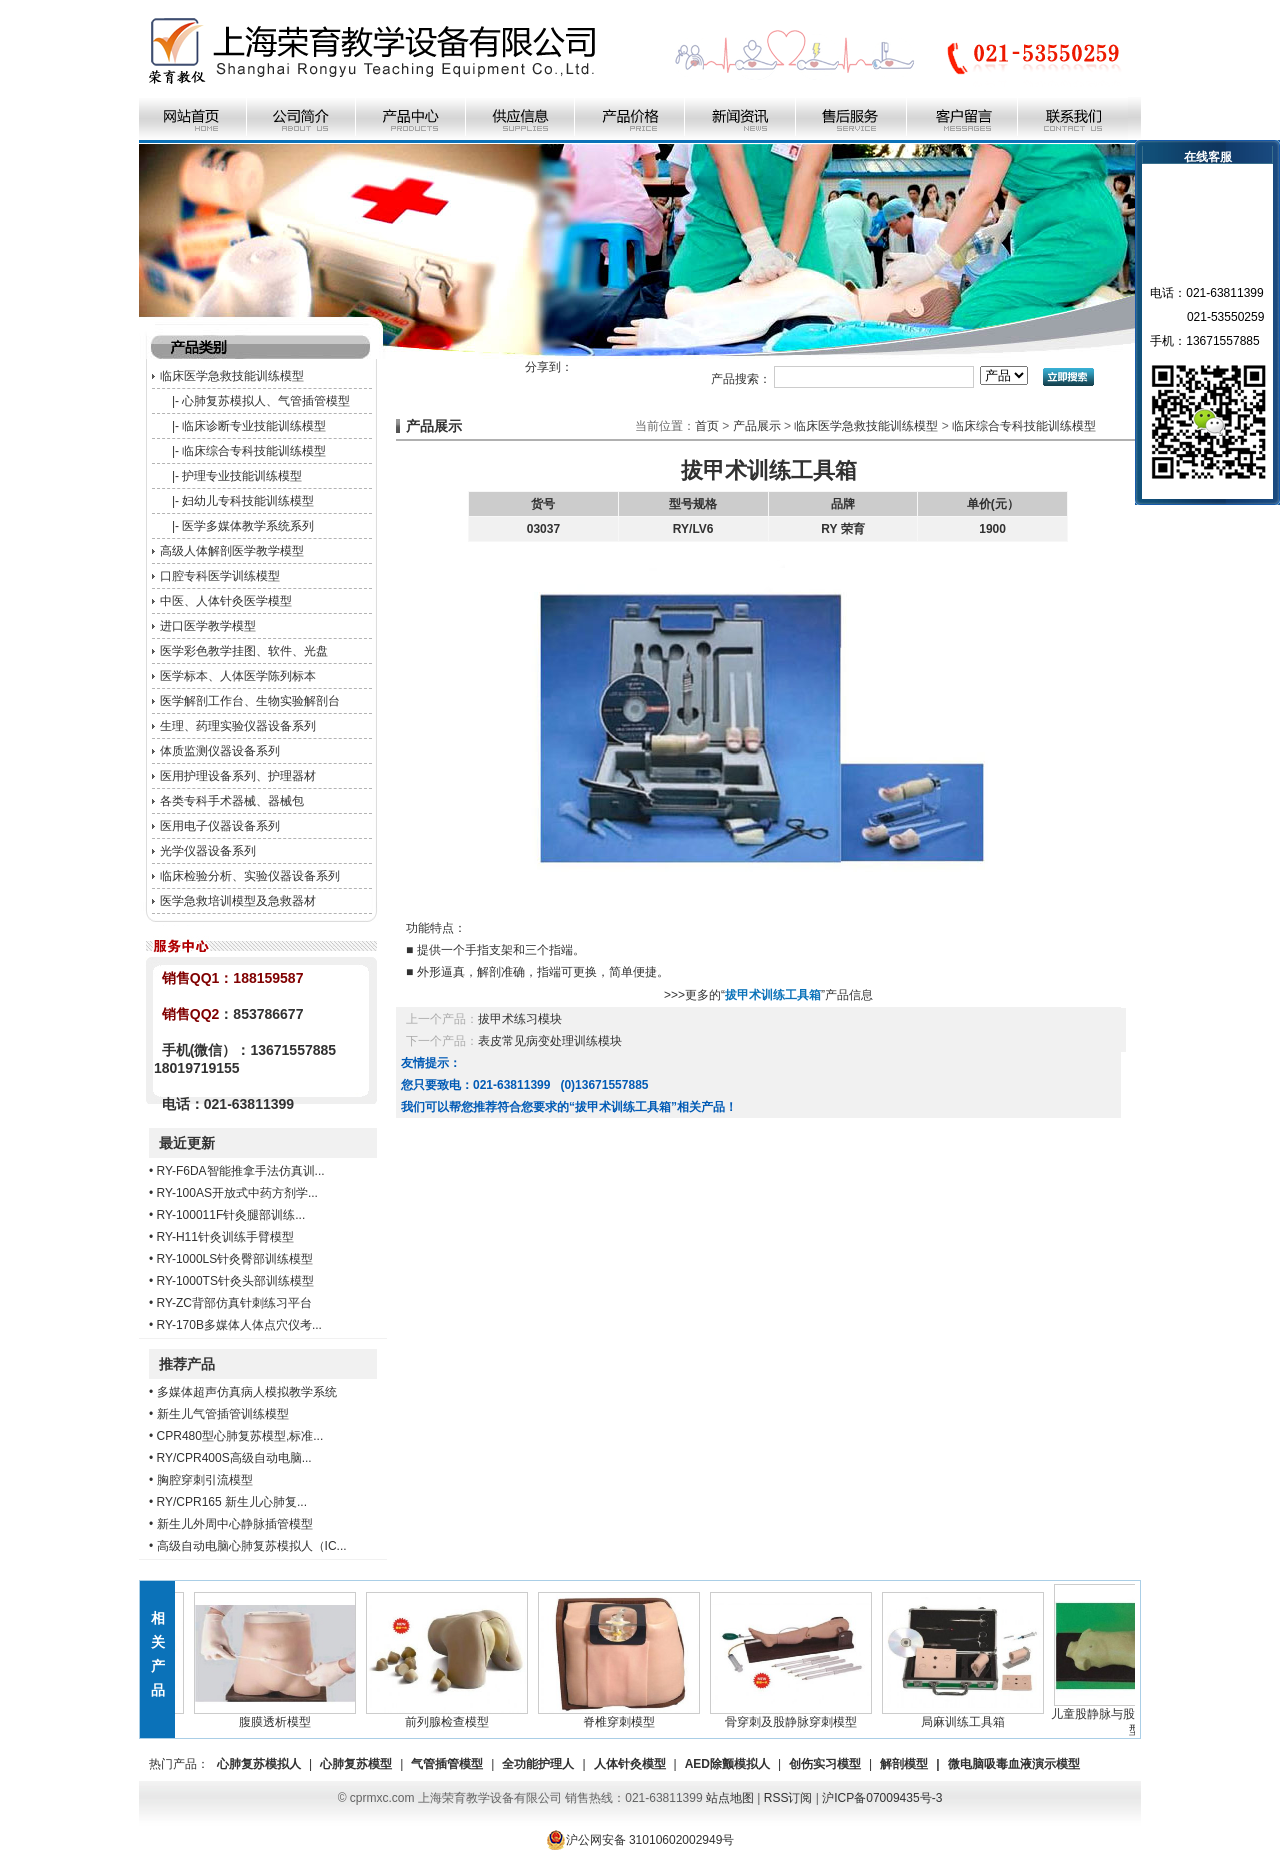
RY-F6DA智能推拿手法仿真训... (241, 1171)
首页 (707, 426)
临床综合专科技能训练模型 (254, 451)
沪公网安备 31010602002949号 (640, 1840)
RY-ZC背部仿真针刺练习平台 (234, 1303)
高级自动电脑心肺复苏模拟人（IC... (252, 1546)
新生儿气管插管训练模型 (223, 1414)
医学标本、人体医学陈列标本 (238, 676)
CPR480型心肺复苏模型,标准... (240, 1436)
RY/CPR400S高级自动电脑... (234, 1458)
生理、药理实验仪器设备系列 (238, 726)
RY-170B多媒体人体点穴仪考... (239, 1325)
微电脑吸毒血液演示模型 (1014, 1764)
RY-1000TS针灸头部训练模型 (235, 1281)
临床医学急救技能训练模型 (232, 376)
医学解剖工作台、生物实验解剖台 (250, 701)
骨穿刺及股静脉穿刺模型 (796, 1716)
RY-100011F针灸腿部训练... (231, 1215)
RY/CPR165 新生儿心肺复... (232, 1502)
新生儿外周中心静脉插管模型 (235, 1524)
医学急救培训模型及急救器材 (238, 901)
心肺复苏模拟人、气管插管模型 (266, 401)
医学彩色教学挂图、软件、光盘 (244, 651)
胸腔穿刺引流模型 (205, 1480)
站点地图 (730, 1798)
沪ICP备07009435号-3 (882, 1798)
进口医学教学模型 (208, 626)
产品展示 (757, 426)
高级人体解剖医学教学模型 (232, 551)
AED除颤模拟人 (727, 1764)
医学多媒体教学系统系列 (248, 526)
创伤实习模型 (825, 1764)
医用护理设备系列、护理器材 (238, 776)
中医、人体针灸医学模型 (226, 601)
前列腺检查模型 (452, 1716)
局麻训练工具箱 (968, 1716)
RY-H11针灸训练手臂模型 (225, 1237)
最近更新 (187, 1143)
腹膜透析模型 (280, 1716)
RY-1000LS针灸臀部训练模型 (235, 1259)
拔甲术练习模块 (520, 1019)
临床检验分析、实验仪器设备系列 (250, 876)
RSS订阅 (788, 1798)
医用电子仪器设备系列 (220, 826)
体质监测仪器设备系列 (220, 751)
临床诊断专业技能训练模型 (254, 426)
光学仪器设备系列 (208, 851)
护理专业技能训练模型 (242, 476)
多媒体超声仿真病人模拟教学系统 (247, 1392)
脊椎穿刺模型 (624, 1716)
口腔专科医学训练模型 (220, 576)
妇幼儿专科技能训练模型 (248, 501)
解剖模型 (904, 1764)
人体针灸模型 (630, 1764)
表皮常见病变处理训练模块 (550, 1041)
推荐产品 (187, 1364)
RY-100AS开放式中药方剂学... (237, 1193)
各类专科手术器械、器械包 (232, 801)
